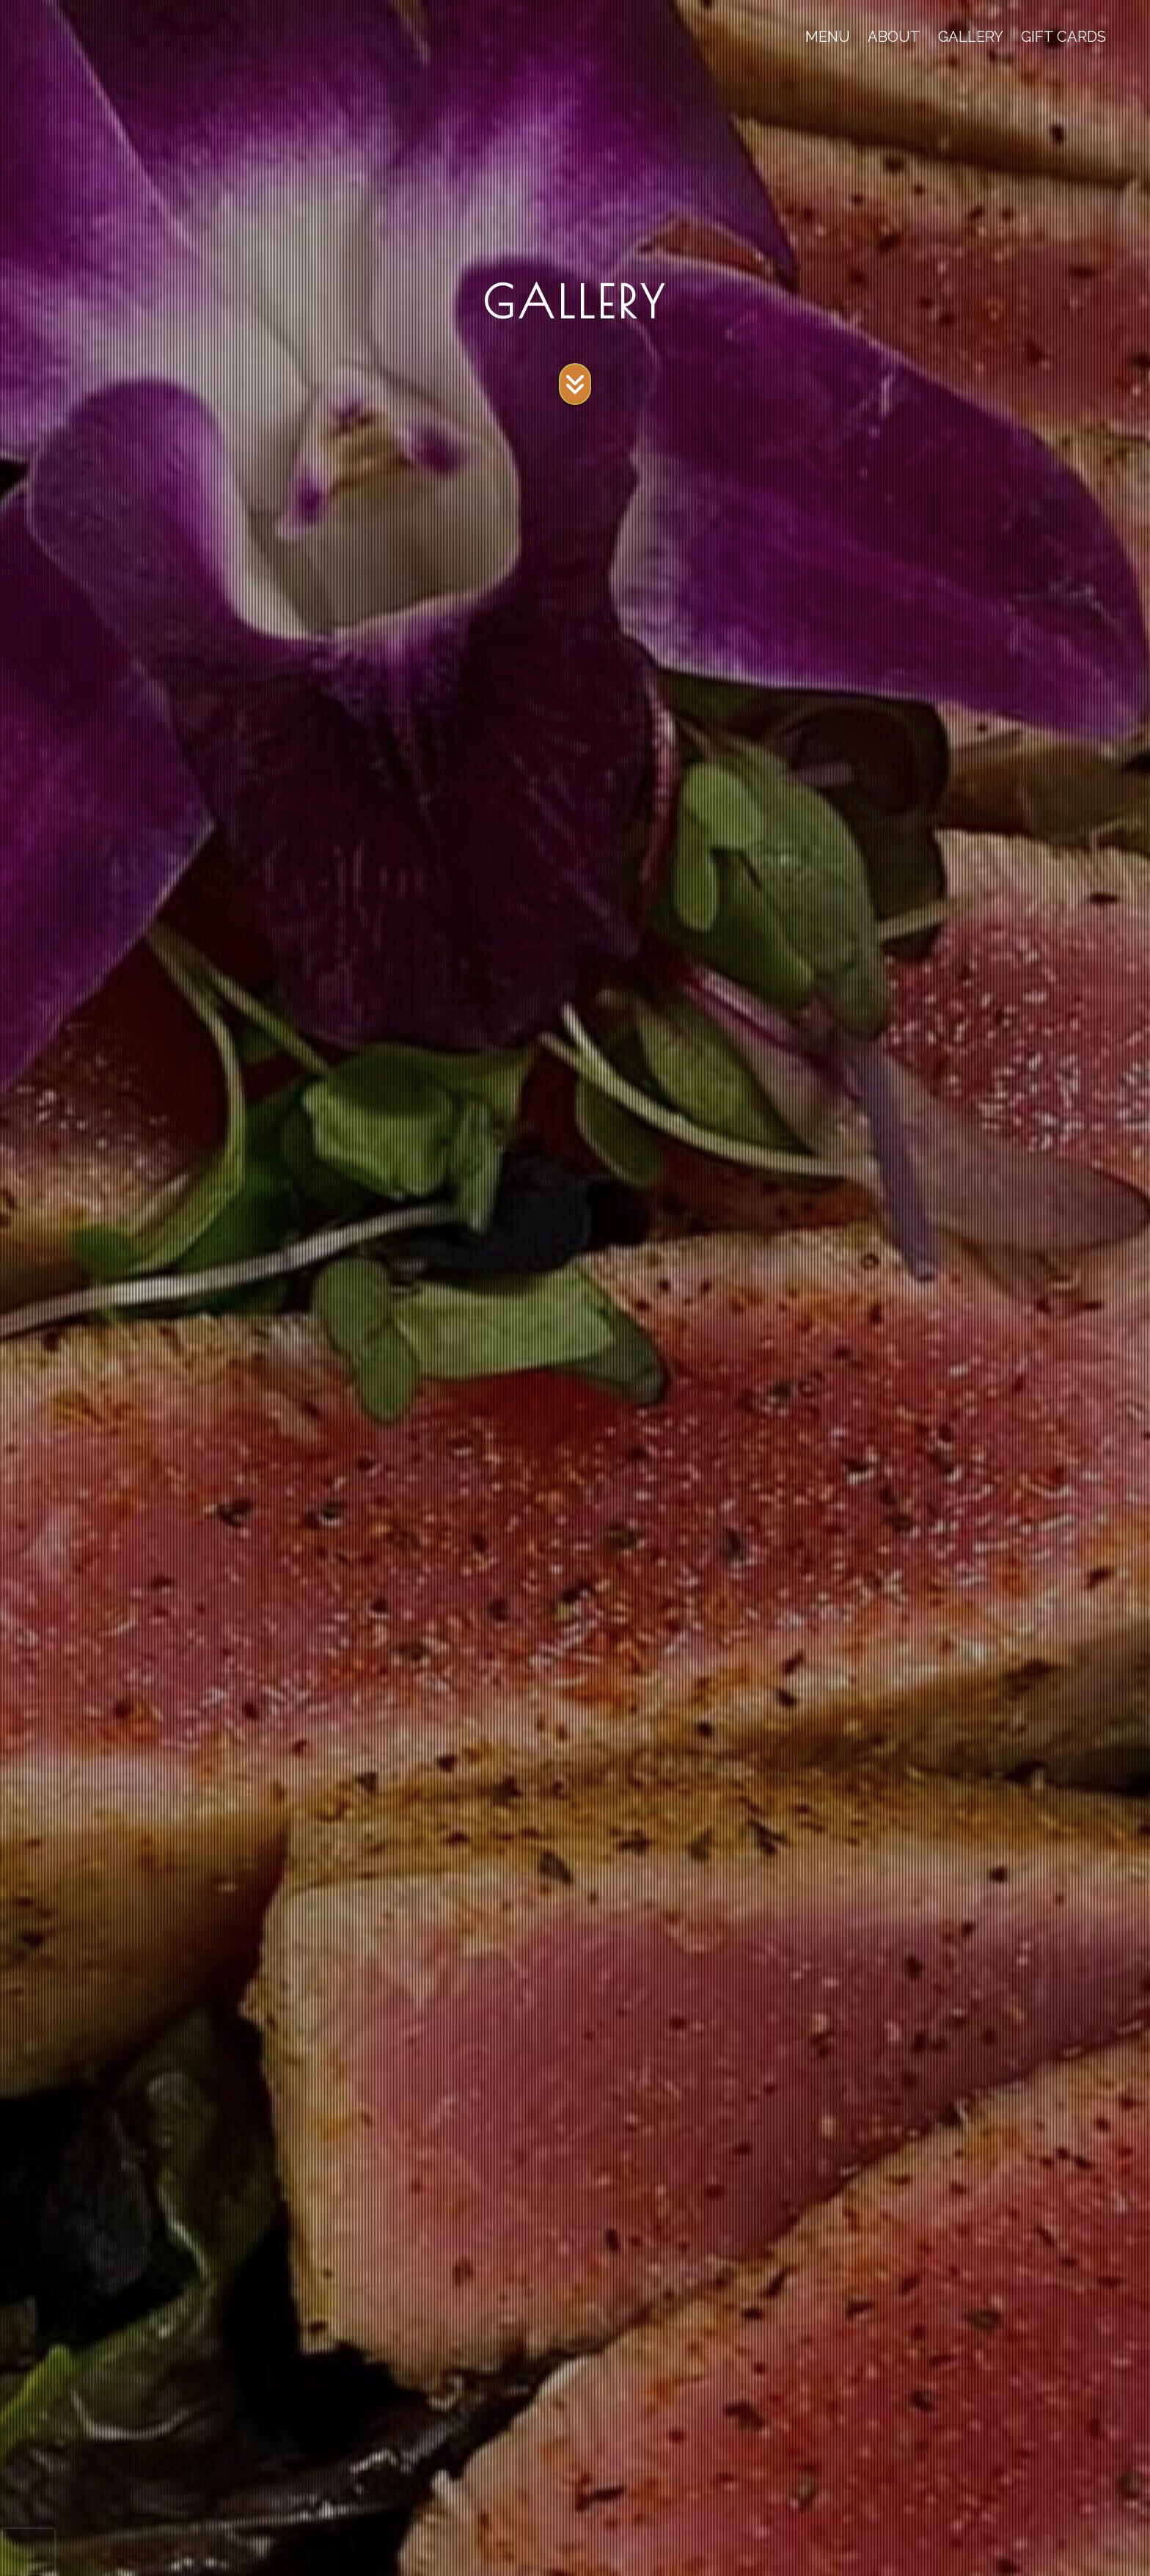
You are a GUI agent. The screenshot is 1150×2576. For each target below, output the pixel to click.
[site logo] (64, 37)
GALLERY (970, 36)
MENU (827, 36)
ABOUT (894, 36)
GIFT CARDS (1063, 36)
